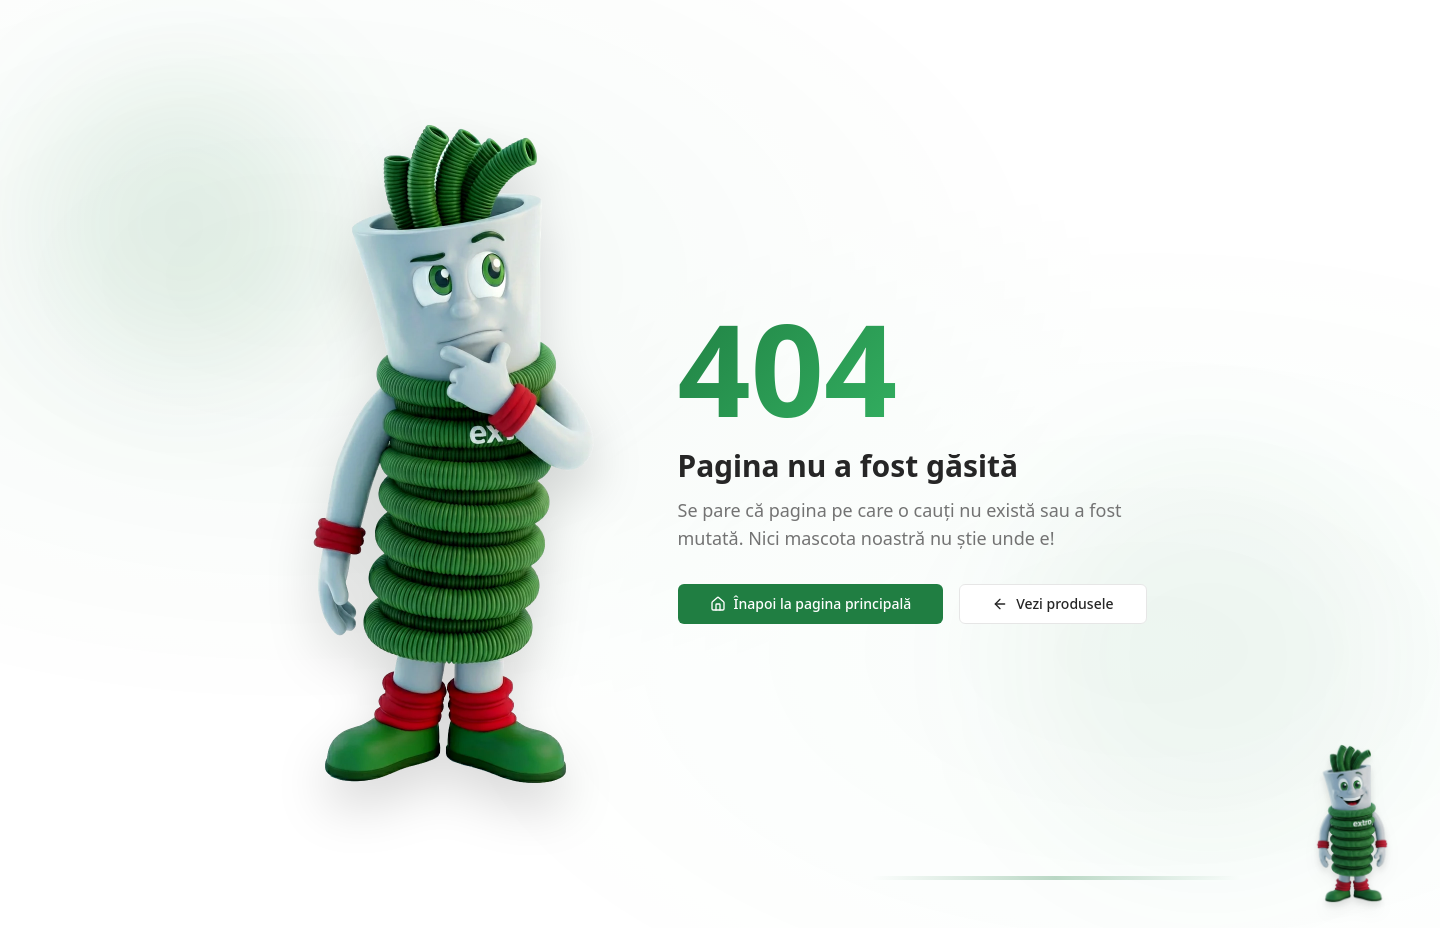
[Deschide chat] (1352, 824)
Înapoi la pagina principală (811, 604)
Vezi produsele (1052, 604)
